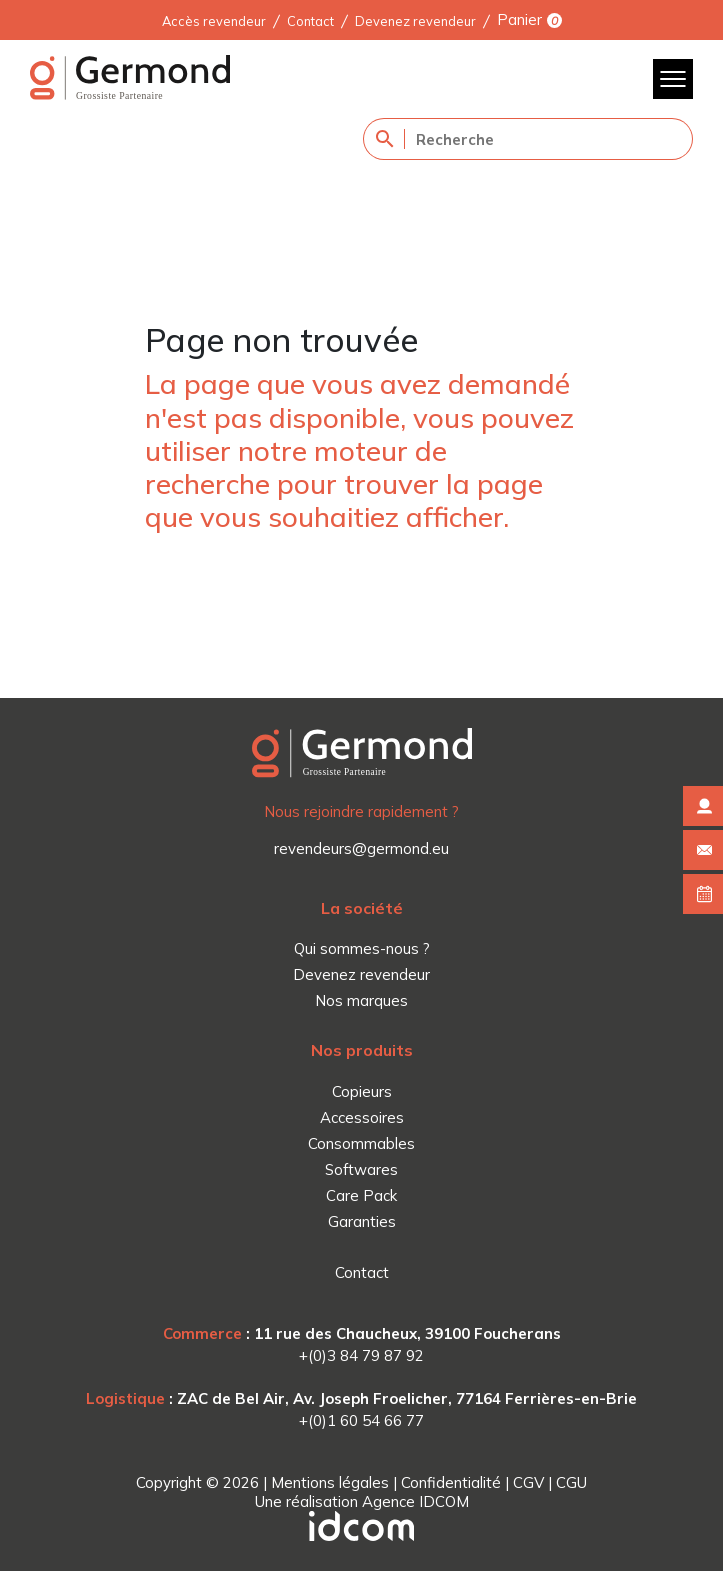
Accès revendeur (214, 20)
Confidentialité (451, 1482)
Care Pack (361, 1195)
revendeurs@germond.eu (361, 848)
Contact (310, 20)
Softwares (361, 1169)
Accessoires (362, 1117)
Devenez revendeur (415, 20)
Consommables (361, 1143)
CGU (571, 1482)
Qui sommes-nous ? (362, 948)
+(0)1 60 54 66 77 (361, 1420)
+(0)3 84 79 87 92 (361, 1355)
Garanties (362, 1221)
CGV (528, 1482)
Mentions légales (330, 1482)
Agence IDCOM (415, 1501)
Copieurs (362, 1091)
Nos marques (361, 1000)
